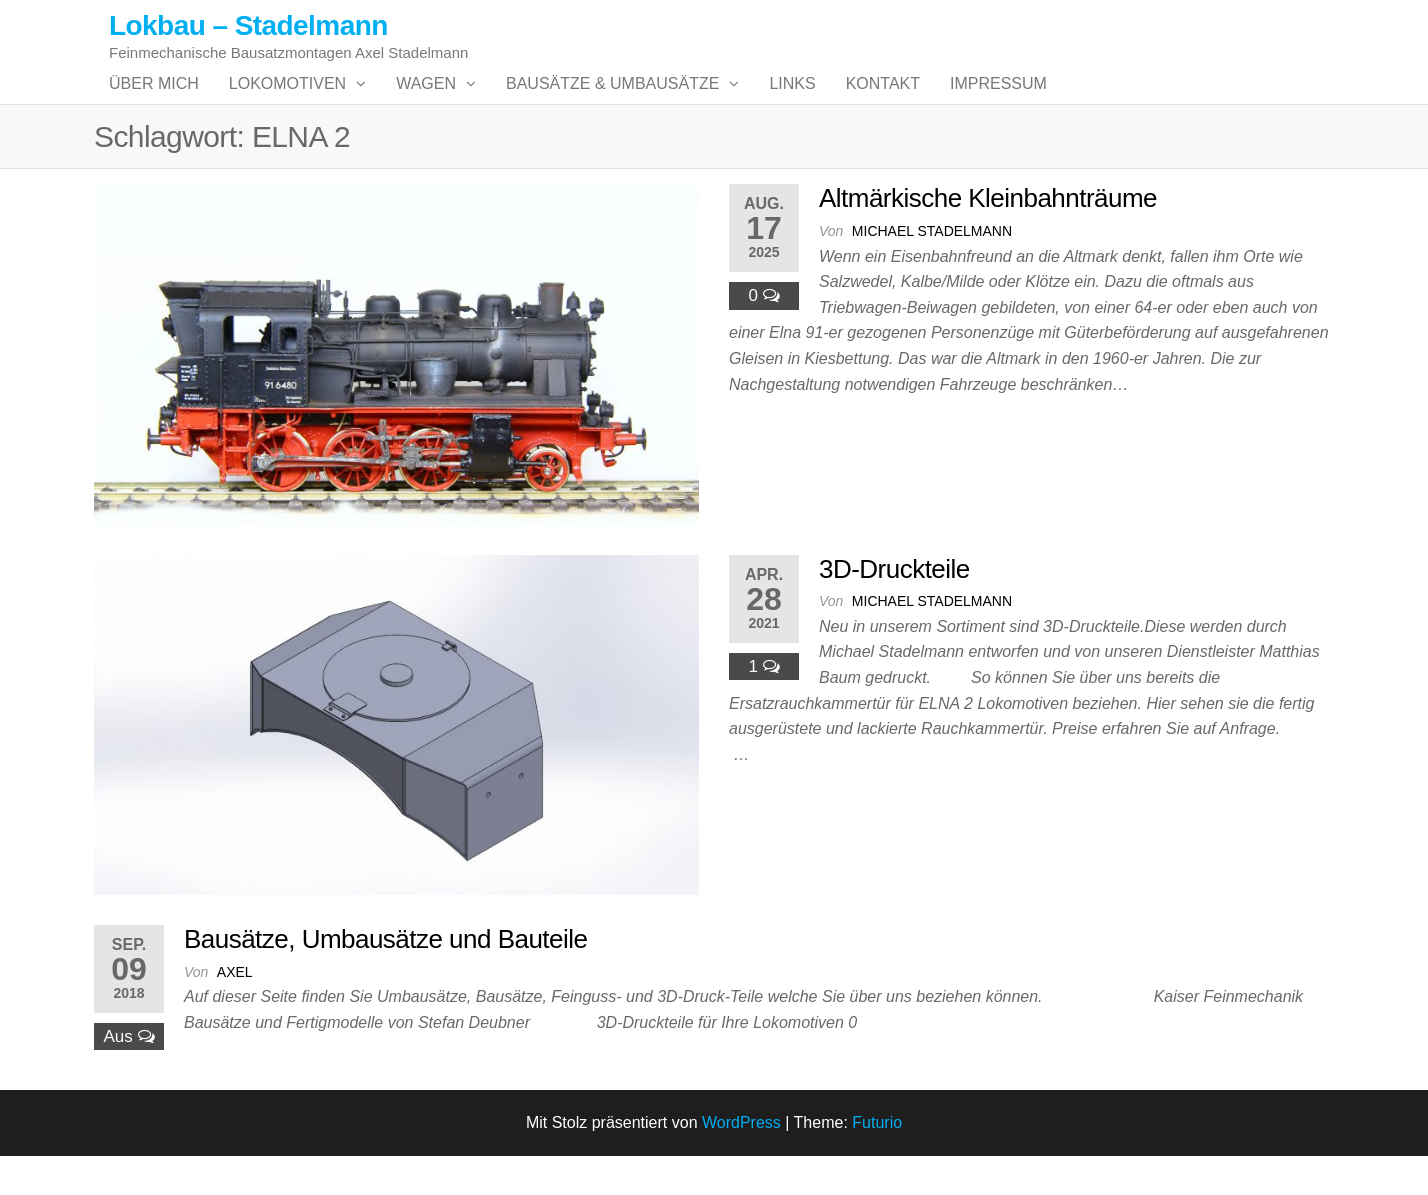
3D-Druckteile (894, 608)
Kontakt (883, 103)
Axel (235, 1011)
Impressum (998, 103)
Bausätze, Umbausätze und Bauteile (385, 979)
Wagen (426, 103)
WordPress (741, 1162)
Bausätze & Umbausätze (612, 103)
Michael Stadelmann (932, 271)
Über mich (154, 103)
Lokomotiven (287, 103)
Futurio (877, 1162)
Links (792, 103)
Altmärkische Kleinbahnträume (988, 238)
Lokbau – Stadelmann (248, 25)
